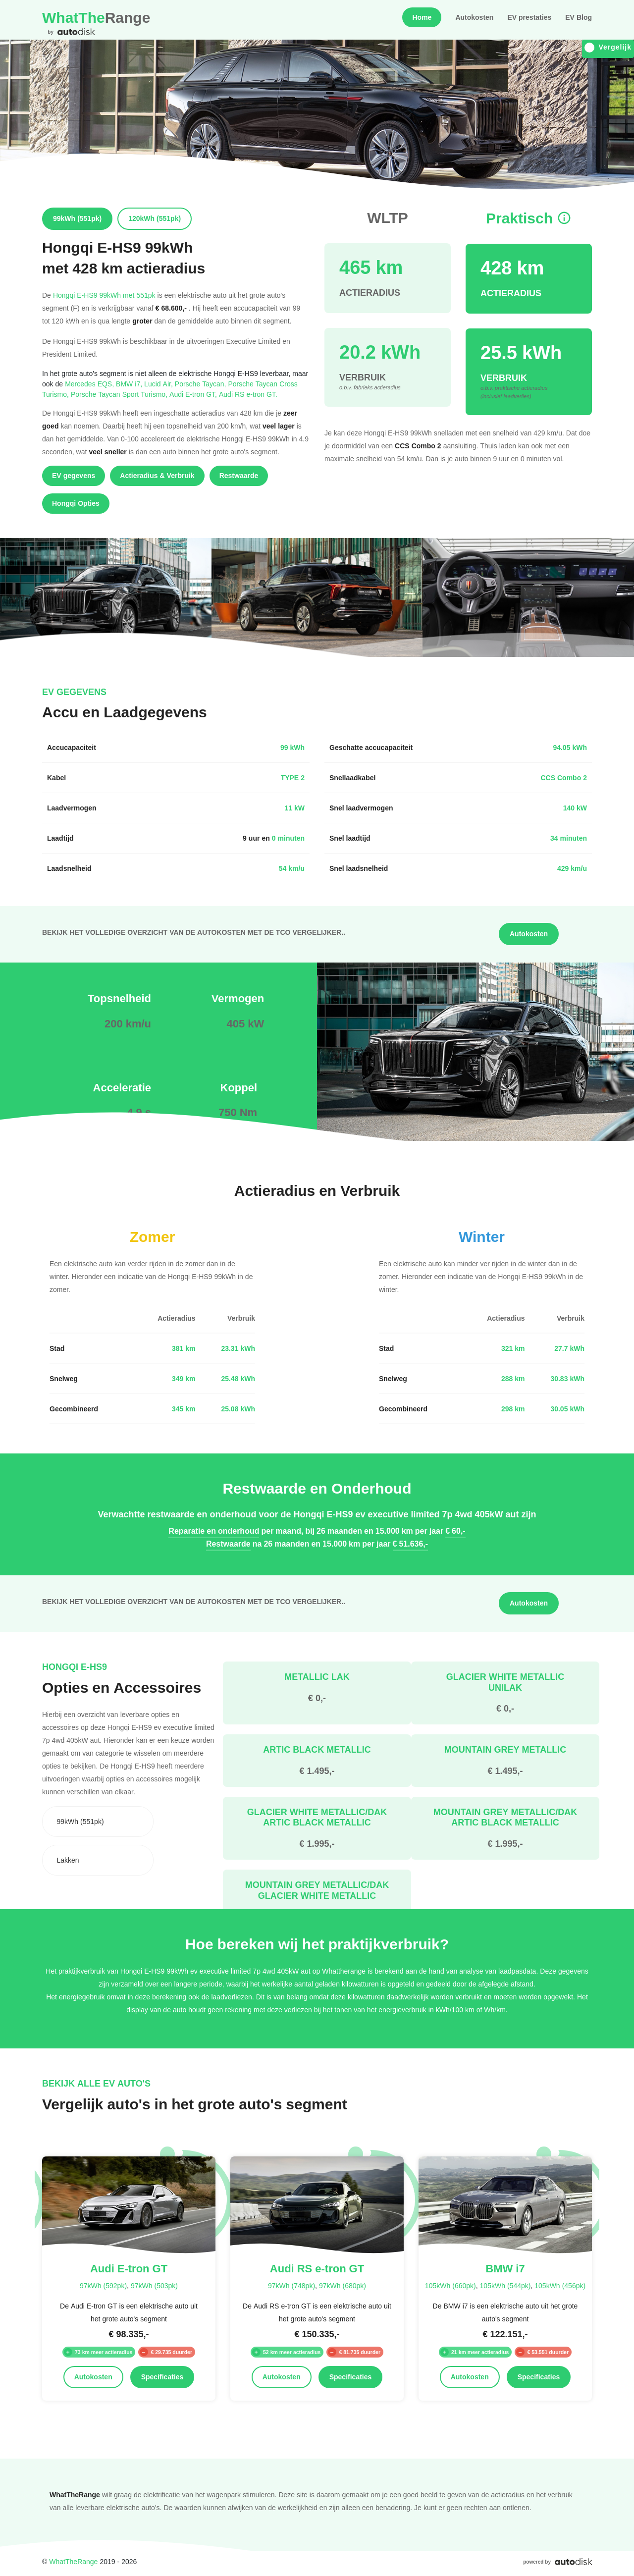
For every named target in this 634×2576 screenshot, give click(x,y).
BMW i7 (130, 383)
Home (421, 17)
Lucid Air (159, 383)
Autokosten (474, 17)
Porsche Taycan (201, 383)
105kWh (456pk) (559, 2285)
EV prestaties (529, 17)
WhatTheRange (73, 2561)
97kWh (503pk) (154, 2285)
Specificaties (162, 2377)
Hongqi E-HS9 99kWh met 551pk (104, 295)
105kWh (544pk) (505, 2285)
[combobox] (98, 1821)
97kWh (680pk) (342, 2285)
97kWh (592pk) (103, 2285)
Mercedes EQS (90, 383)
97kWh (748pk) (291, 2285)
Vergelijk (608, 47)
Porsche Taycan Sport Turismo (120, 394)
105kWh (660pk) (450, 2285)
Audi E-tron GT (194, 394)
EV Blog (578, 17)
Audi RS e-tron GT (248, 394)
